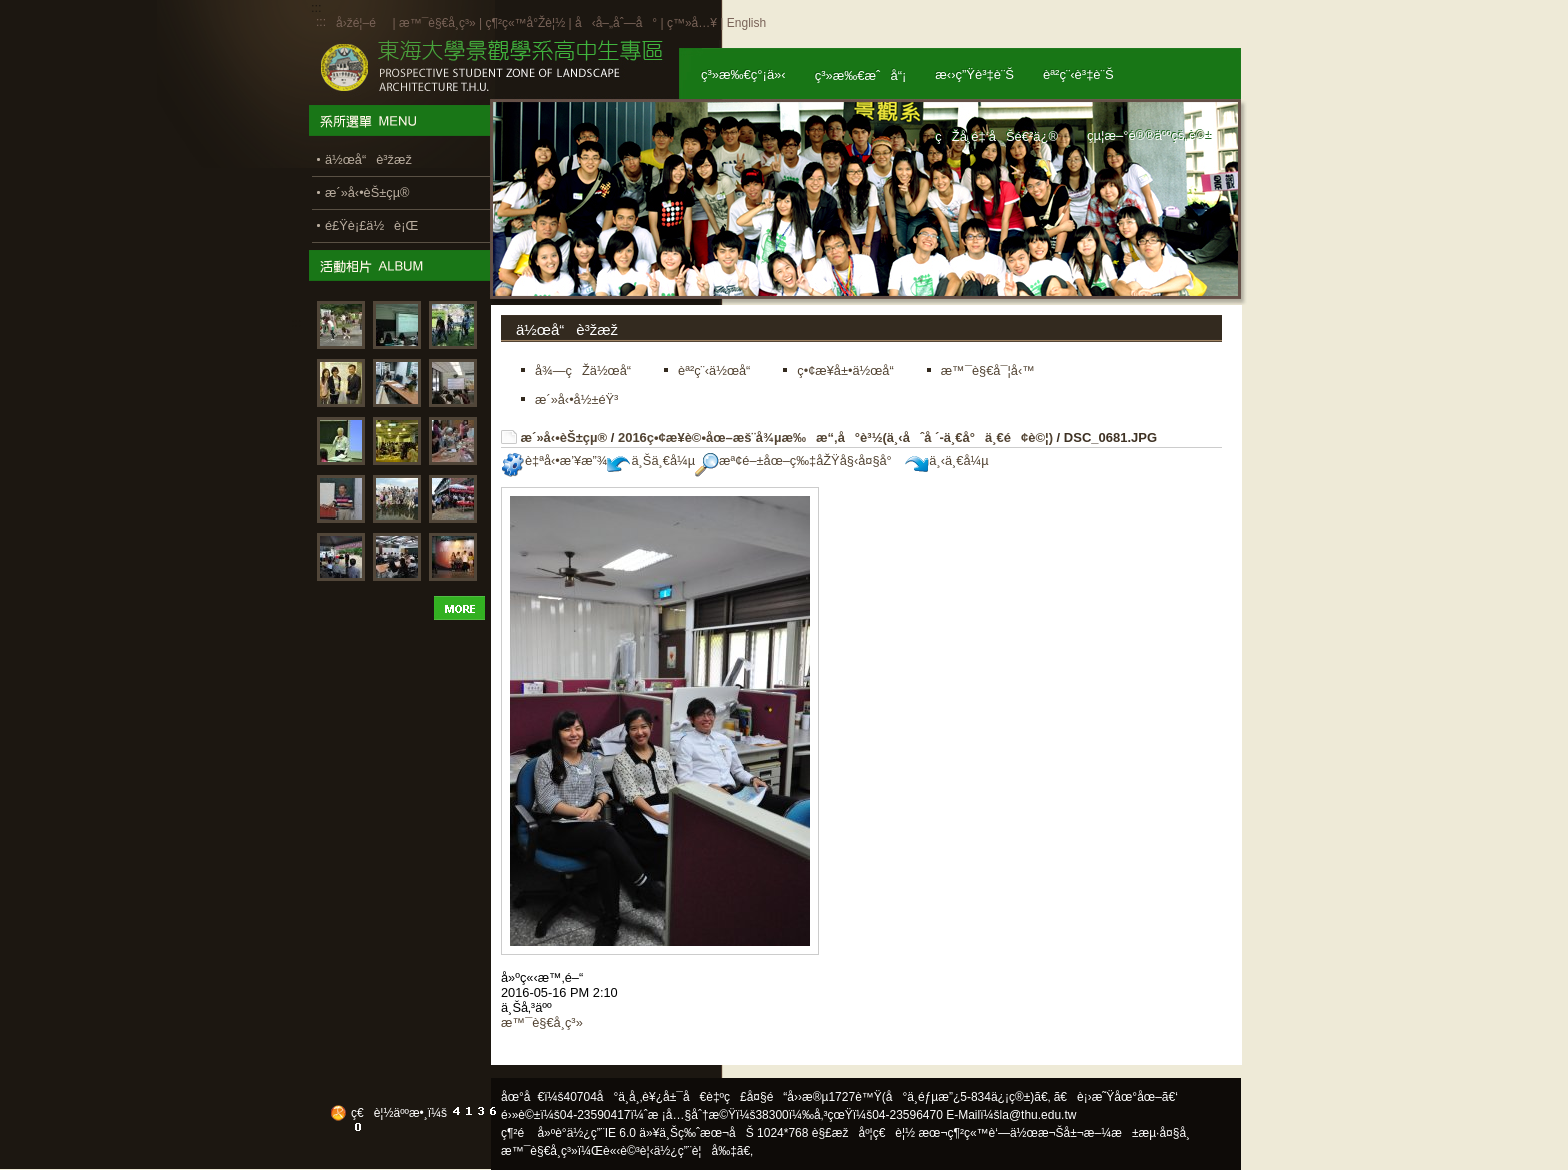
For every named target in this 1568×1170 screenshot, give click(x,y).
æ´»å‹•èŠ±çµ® (564, 437)
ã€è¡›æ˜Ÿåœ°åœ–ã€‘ (1116, 1097)
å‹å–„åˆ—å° (616, 23)
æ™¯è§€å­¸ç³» (439, 23)
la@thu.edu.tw (1038, 1115)
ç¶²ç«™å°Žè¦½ (525, 23)
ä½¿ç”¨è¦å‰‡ (695, 1151)
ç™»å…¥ (692, 23)
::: (321, 22)
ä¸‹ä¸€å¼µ (946, 460)
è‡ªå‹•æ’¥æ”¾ (554, 460)
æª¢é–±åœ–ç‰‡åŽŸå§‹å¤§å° (798, 460)
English (746, 23)
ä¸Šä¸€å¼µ (651, 460)
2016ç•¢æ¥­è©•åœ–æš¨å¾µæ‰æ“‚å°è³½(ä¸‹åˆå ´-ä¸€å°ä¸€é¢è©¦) (835, 437)
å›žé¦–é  (362, 23)
